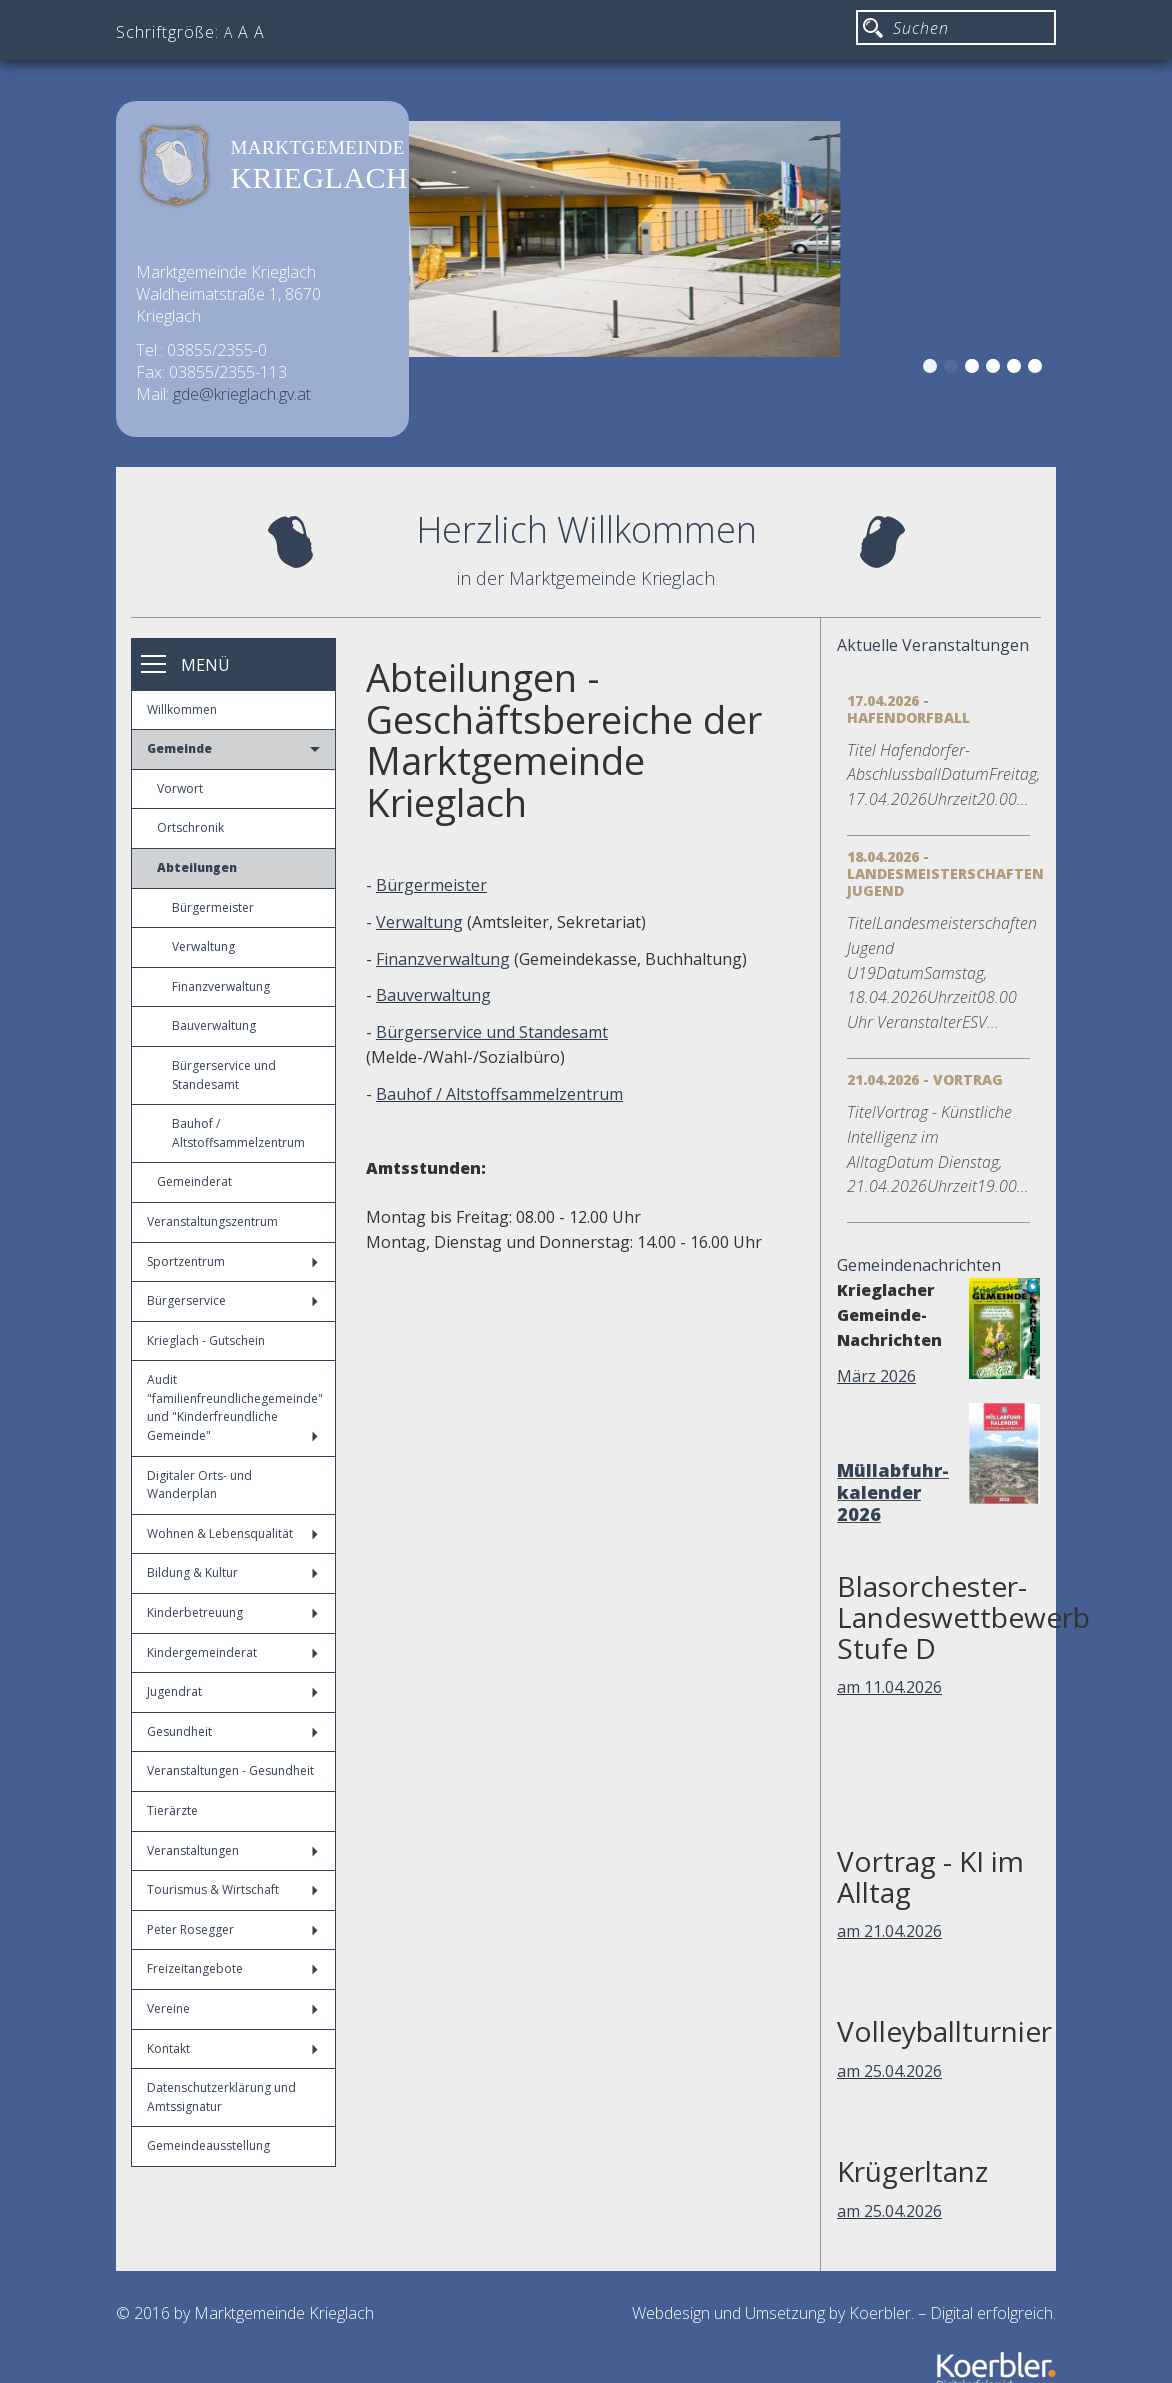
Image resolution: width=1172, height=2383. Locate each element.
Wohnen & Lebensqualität (232, 1533)
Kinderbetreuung (232, 1612)
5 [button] (1017, 369)
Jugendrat (232, 1691)
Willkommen (182, 709)
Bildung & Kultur (232, 1572)
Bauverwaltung (214, 1025)
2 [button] (954, 369)
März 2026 (876, 1376)
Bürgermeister (213, 907)
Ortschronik (190, 827)
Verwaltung (203, 946)
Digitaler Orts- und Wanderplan (199, 1485)
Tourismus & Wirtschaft (232, 1889)
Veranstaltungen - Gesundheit (230, 1770)
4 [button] (996, 369)
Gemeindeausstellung (208, 2145)
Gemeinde (233, 748)
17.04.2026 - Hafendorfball (908, 709)
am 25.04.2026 (889, 2071)
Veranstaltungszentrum (212, 1221)
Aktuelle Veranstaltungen (933, 645)
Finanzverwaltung (221, 986)
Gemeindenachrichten (919, 1265)
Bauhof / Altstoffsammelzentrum (238, 1133)
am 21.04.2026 (889, 1931)
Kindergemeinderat (232, 1652)
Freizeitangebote (232, 1968)
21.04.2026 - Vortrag (925, 1079)
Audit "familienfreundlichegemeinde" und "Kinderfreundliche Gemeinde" (235, 1407)
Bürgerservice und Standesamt (224, 1075)
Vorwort (180, 788)
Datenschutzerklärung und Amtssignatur (221, 2097)
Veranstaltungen (232, 1850)
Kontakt (232, 2048)
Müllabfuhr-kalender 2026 (893, 1492)
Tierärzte (172, 1810)
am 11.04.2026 (889, 1687)
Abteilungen (197, 867)
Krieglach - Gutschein (206, 1340)
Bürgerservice (232, 1300)
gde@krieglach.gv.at (242, 394)
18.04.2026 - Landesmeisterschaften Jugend (945, 873)
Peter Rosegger (232, 1929)
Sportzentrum (232, 1261)
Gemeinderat (194, 1181)
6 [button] (1038, 369)
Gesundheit (232, 1731)
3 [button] (975, 369)
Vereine (232, 2008)
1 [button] (933, 369)
